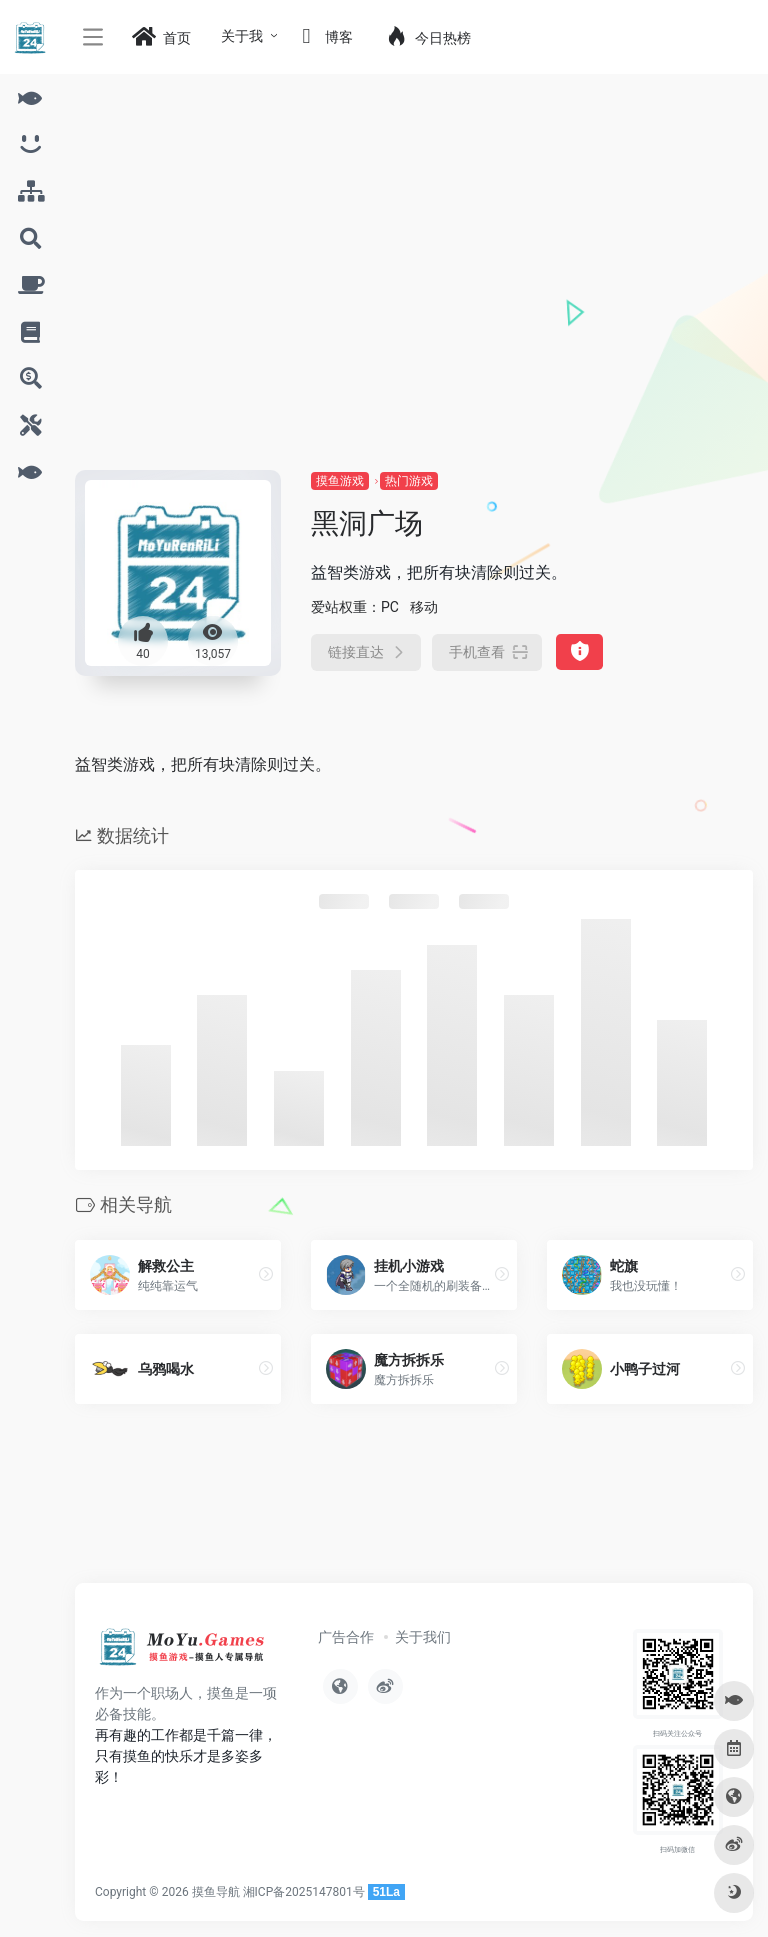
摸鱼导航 (216, 1892)
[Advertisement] (414, 320)
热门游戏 (409, 481)
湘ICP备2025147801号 (304, 1892)
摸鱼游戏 (340, 481)
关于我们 (423, 1637)
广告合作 (346, 1637)
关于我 (242, 36)
